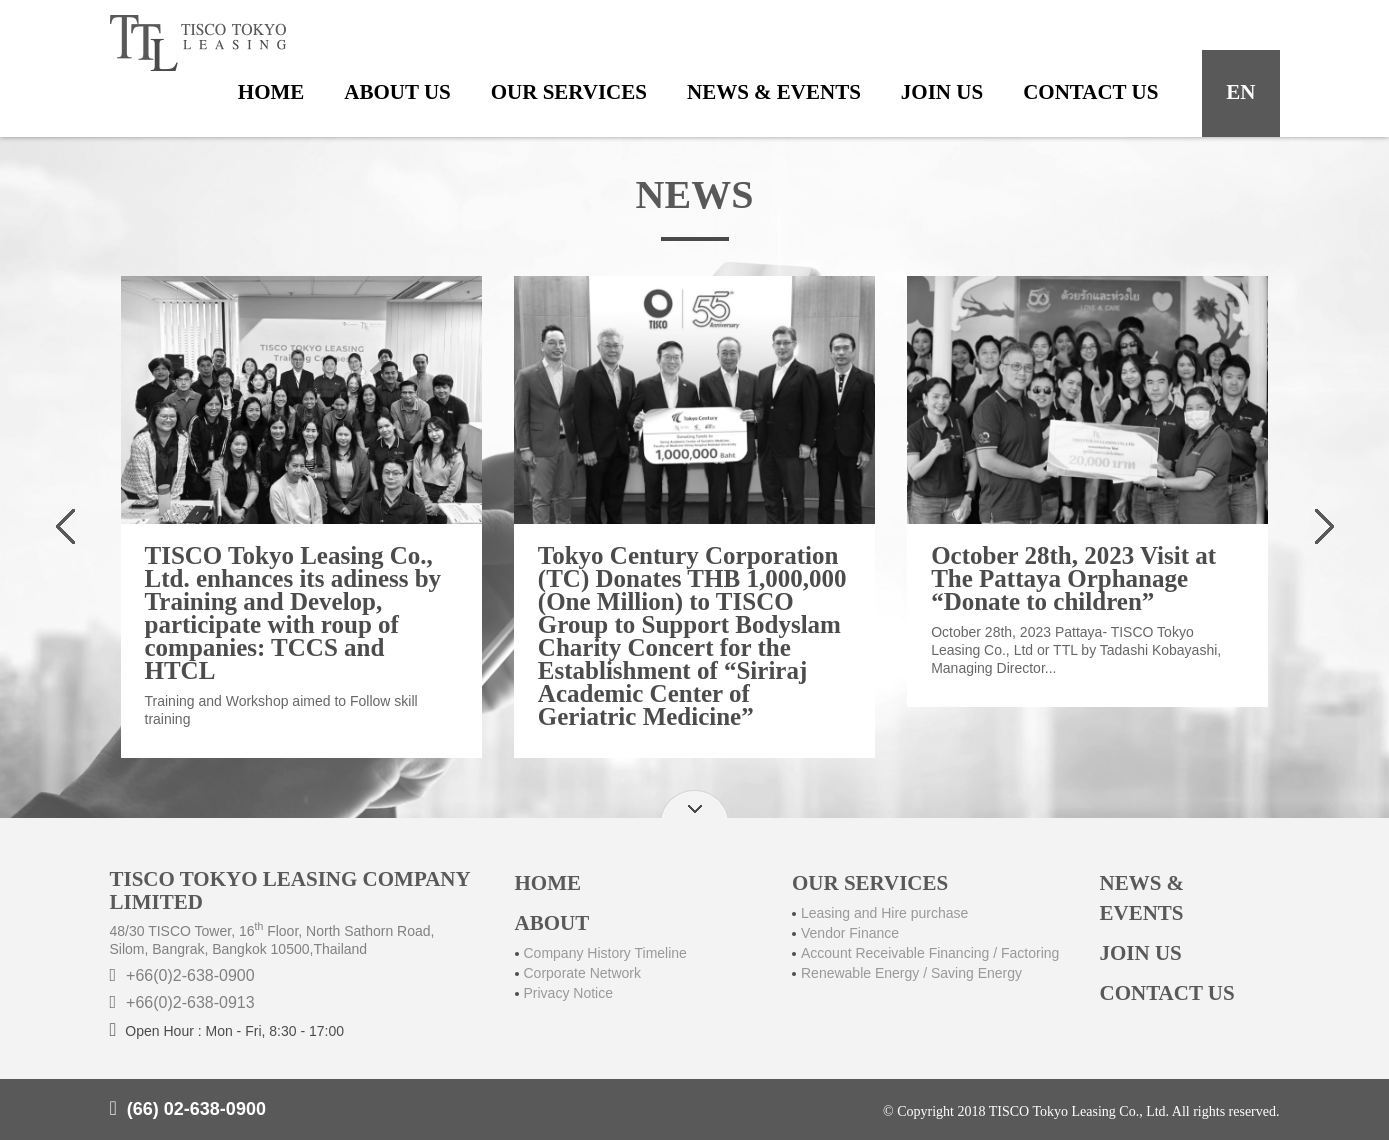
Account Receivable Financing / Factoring (930, 953)
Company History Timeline (605, 953)
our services (569, 92)
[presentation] (66, 530)
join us (942, 92)
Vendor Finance (850, 933)
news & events (774, 92)
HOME (548, 883)
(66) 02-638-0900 (196, 1109)
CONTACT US (1167, 993)
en (1240, 92)
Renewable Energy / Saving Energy (911, 973)
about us (397, 92)
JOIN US (1141, 953)
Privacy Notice (568, 993)
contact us (1090, 92)
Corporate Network (583, 973)
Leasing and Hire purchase (884, 913)
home (271, 92)
